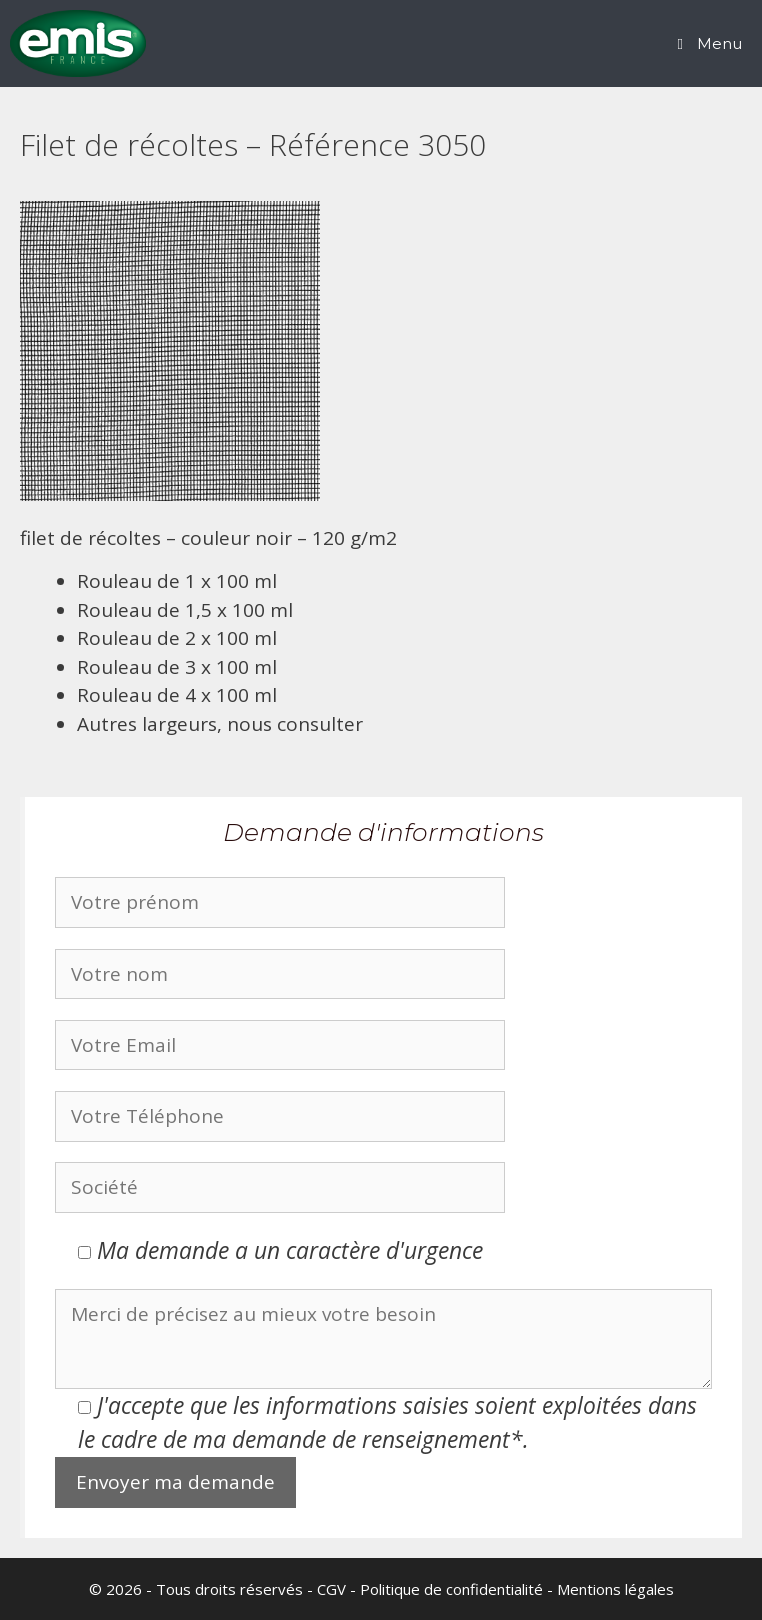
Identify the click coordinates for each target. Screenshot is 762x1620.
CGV (331, 1589)
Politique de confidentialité (451, 1589)
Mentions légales (615, 1589)
